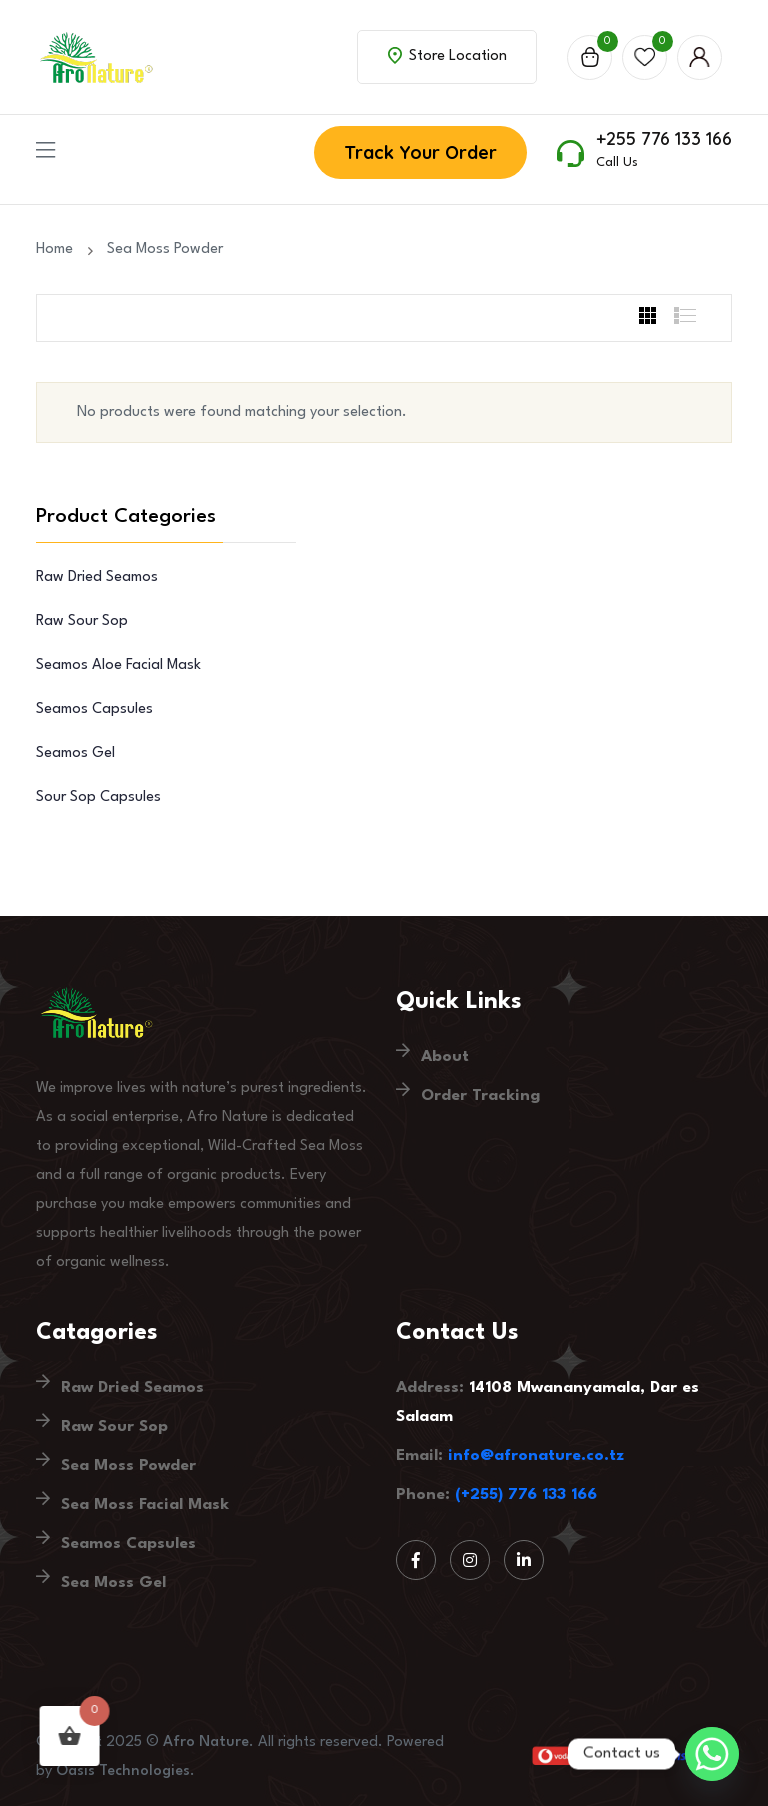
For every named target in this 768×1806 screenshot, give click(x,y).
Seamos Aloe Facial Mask (118, 665)
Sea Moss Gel (113, 1583)
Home (58, 249)
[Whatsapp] (712, 1754)
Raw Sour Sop (82, 621)
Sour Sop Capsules (98, 797)
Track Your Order (420, 152)
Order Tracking (480, 1096)
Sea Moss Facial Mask (145, 1505)
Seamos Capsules (94, 709)
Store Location (447, 55)
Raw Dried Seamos (97, 577)
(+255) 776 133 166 (526, 1495)
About (445, 1057)
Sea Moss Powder (165, 249)
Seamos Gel (75, 753)
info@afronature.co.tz (536, 1456)
